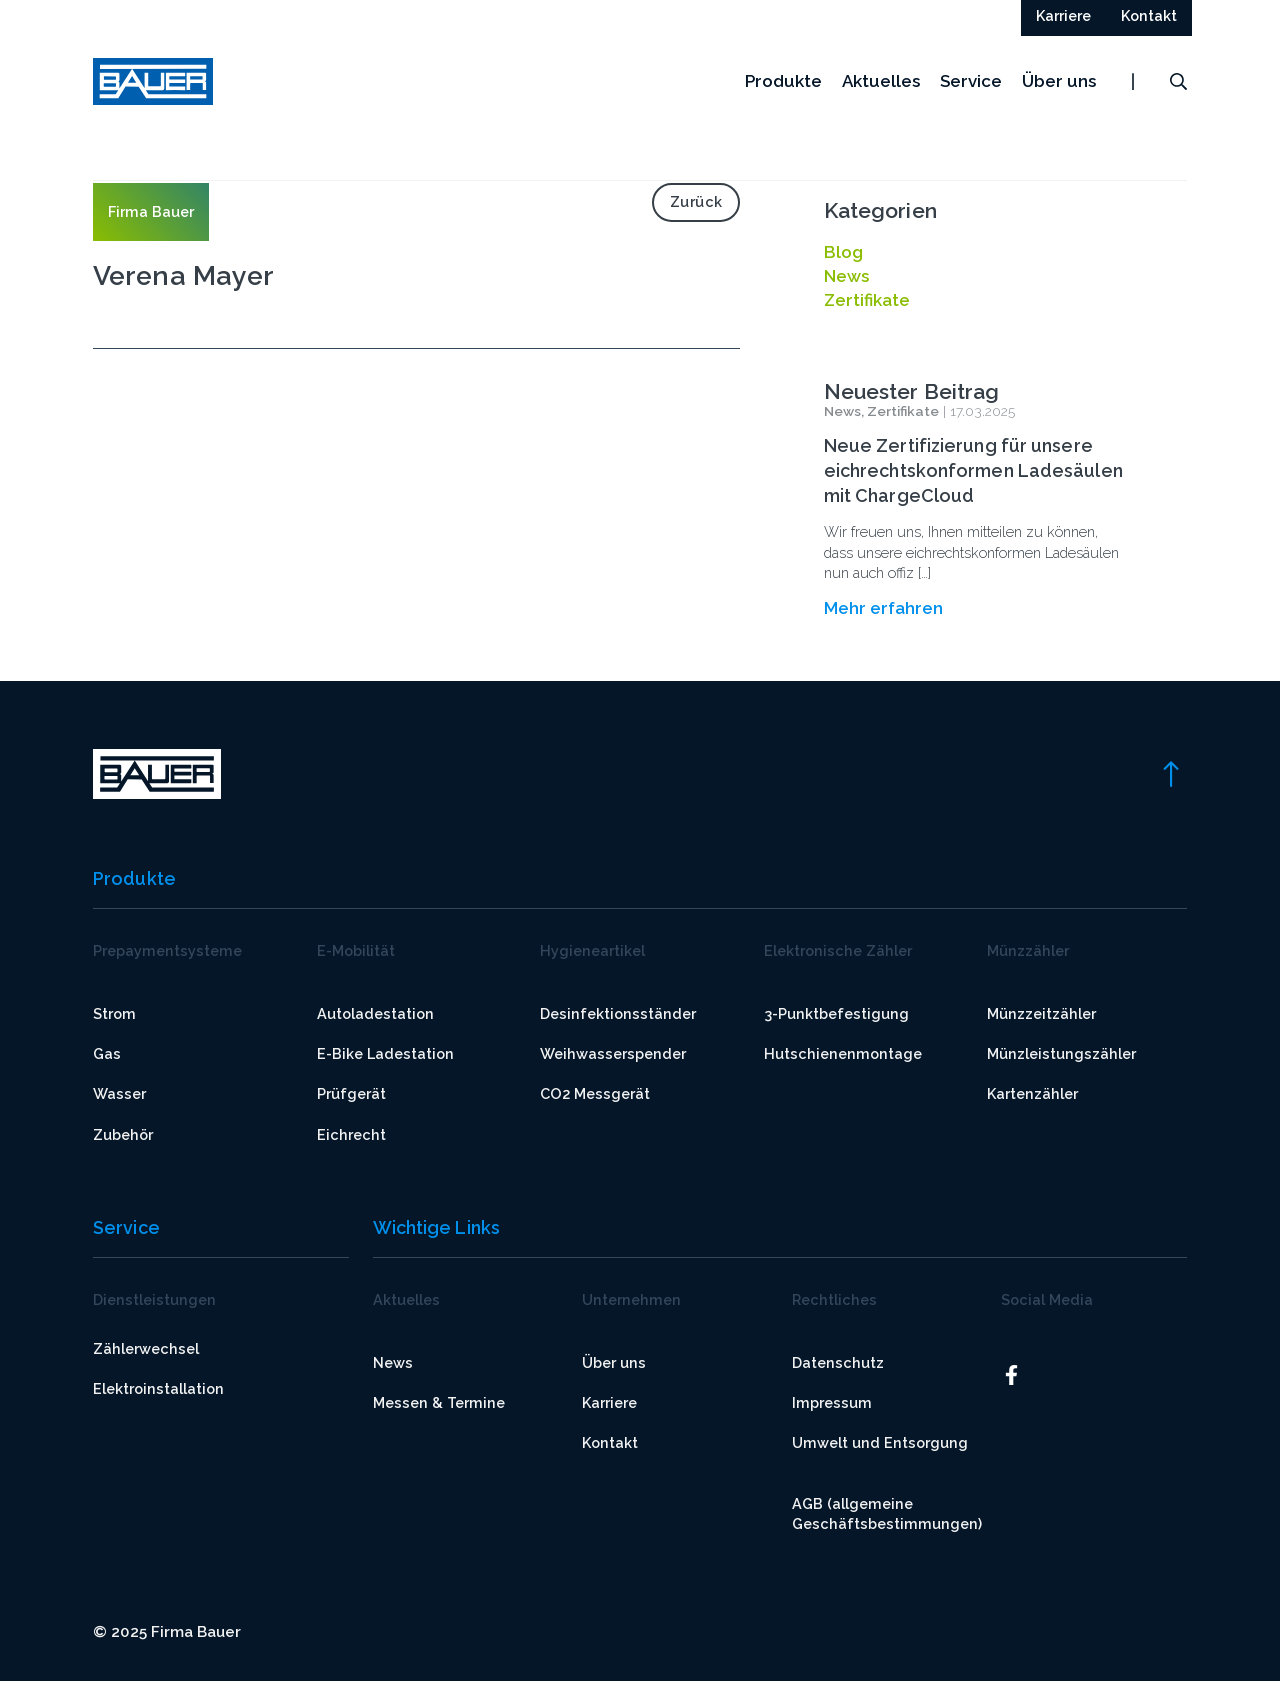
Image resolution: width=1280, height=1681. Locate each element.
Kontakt (610, 1442)
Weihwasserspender (613, 1053)
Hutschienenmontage (843, 1053)
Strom (114, 1013)
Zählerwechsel (146, 1348)
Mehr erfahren (883, 608)
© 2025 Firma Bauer (167, 1632)
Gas (107, 1053)
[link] (1170, 772)
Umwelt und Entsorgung (880, 1442)
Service (971, 89)
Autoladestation (375, 1013)
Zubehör (123, 1134)
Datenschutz (838, 1362)
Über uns (1059, 89)
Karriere (609, 1402)
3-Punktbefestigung (836, 1013)
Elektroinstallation (158, 1388)
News (393, 1362)
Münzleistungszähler (1061, 1053)
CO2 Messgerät (595, 1093)
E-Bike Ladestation (385, 1053)
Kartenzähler (1032, 1093)
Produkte (783, 89)
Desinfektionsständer (618, 1013)
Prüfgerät (351, 1093)
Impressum (832, 1402)
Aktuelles (881, 89)
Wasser (119, 1093)
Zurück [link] (696, 201)
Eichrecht (351, 1134)
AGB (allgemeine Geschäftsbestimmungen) (887, 1513)
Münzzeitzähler (1041, 1013)
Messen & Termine (439, 1402)
